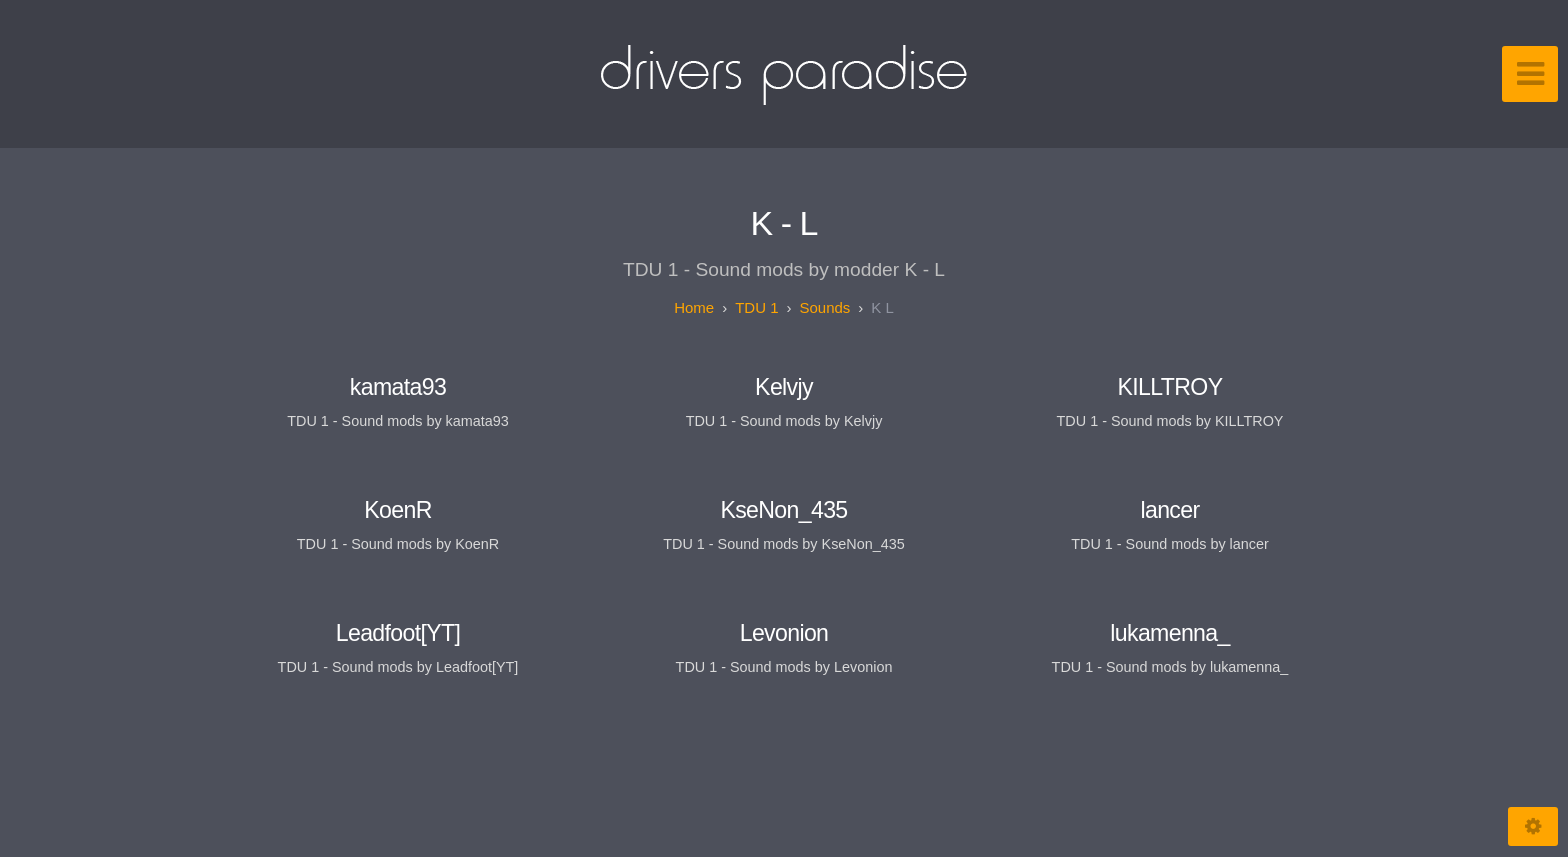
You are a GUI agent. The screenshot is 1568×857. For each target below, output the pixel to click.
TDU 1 (756, 307)
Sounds (824, 307)
